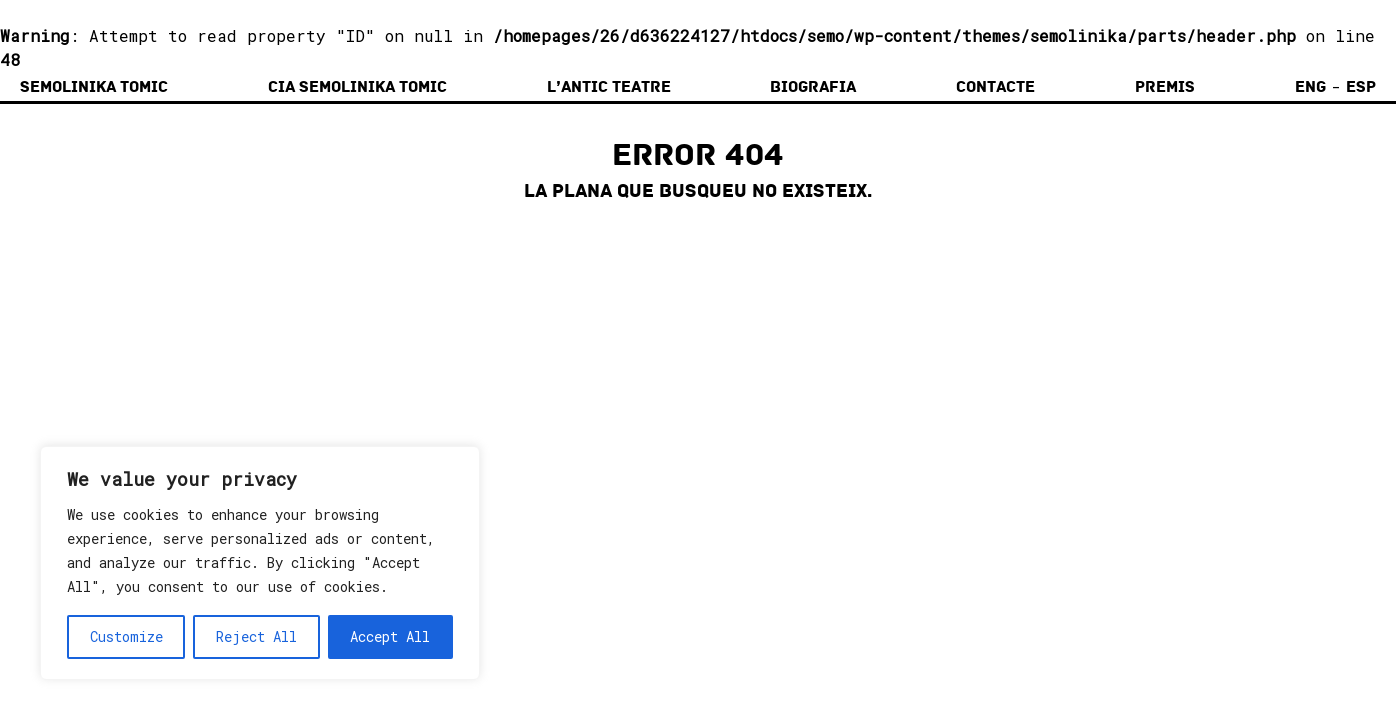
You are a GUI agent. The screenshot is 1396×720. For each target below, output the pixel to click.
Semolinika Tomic (94, 87)
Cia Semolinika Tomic (357, 87)
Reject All (256, 636)
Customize (126, 636)
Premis (1165, 87)
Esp (1361, 87)
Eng (1310, 87)
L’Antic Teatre (609, 87)
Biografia (813, 87)
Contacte (995, 87)
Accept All (390, 636)
